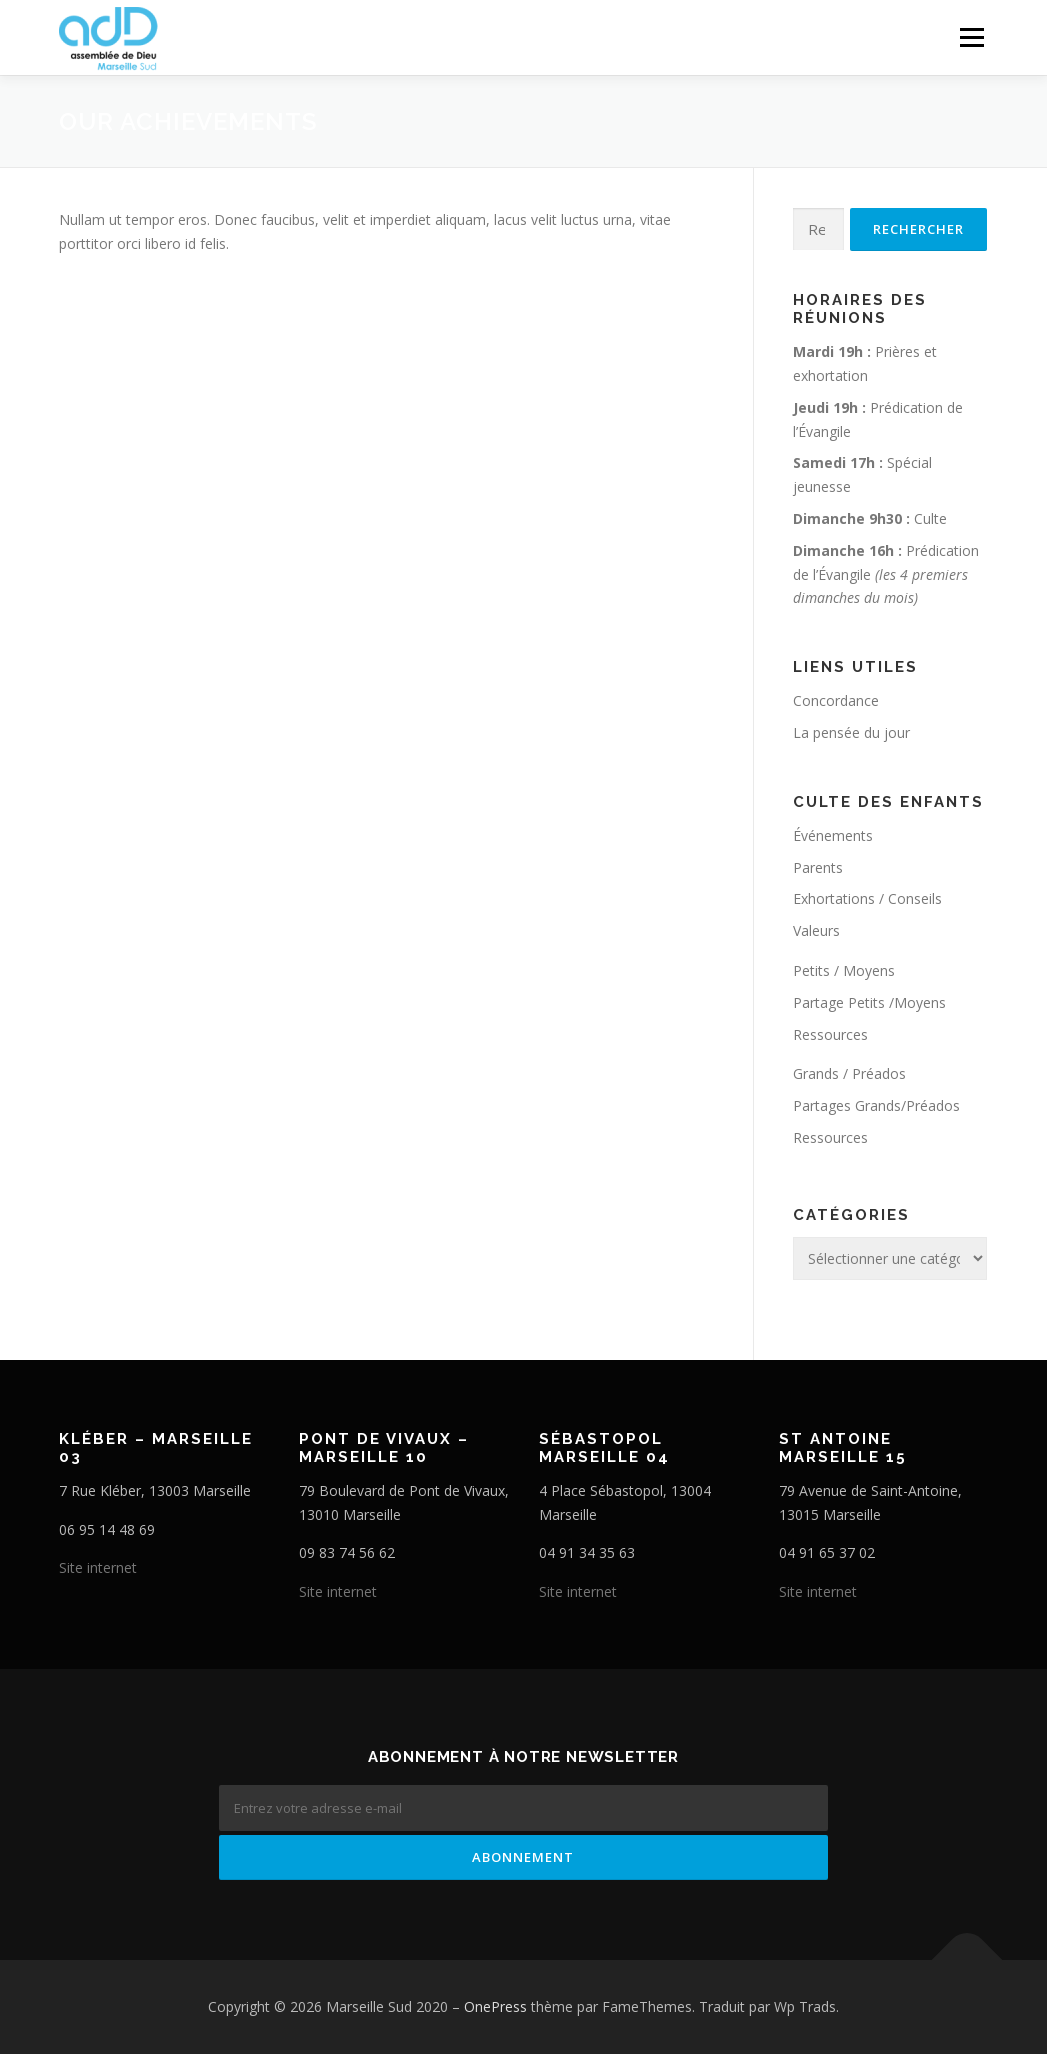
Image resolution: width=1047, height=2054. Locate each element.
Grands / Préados (849, 1073)
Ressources (830, 1034)
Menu (971, 37)
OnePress (495, 2006)
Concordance (836, 700)
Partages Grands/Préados (876, 1105)
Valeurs (816, 930)
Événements (833, 835)
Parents (818, 867)
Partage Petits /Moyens (869, 1002)
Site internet (98, 1567)
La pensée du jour (851, 732)
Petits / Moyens (844, 970)
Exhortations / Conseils (867, 898)
